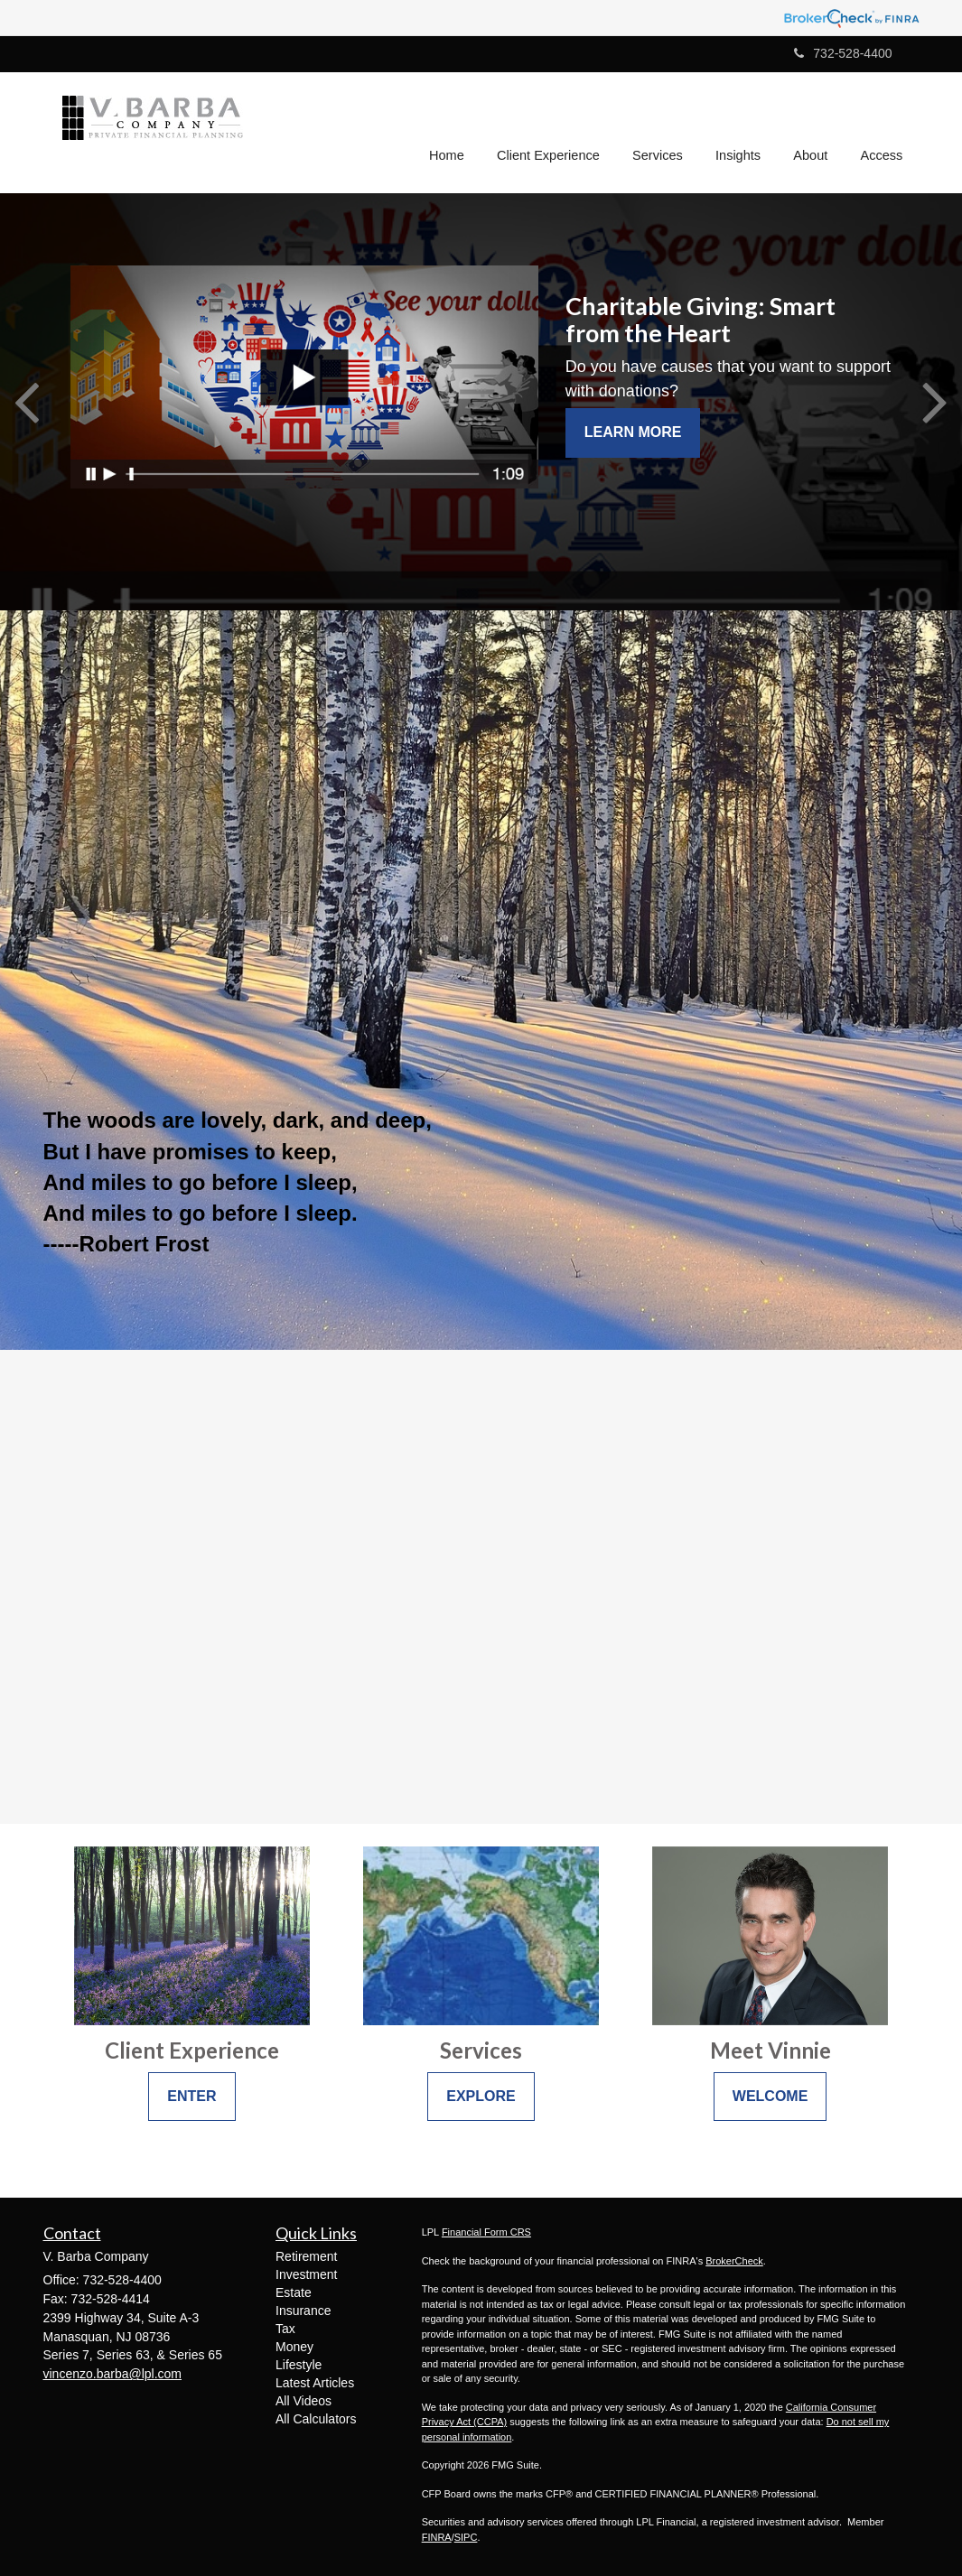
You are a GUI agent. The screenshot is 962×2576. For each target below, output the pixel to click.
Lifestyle (299, 2364)
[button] (551, 130)
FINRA (437, 2537)
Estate (294, 2292)
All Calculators (316, 2419)
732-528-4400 (843, 53)
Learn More (633, 432)
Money (294, 2346)
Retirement (306, 2256)
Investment (306, 2274)
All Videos (304, 2401)
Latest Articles (315, 2383)
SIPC (466, 2537)
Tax (285, 2328)
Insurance (303, 2310)
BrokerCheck (734, 2260)
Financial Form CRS (486, 2232)
